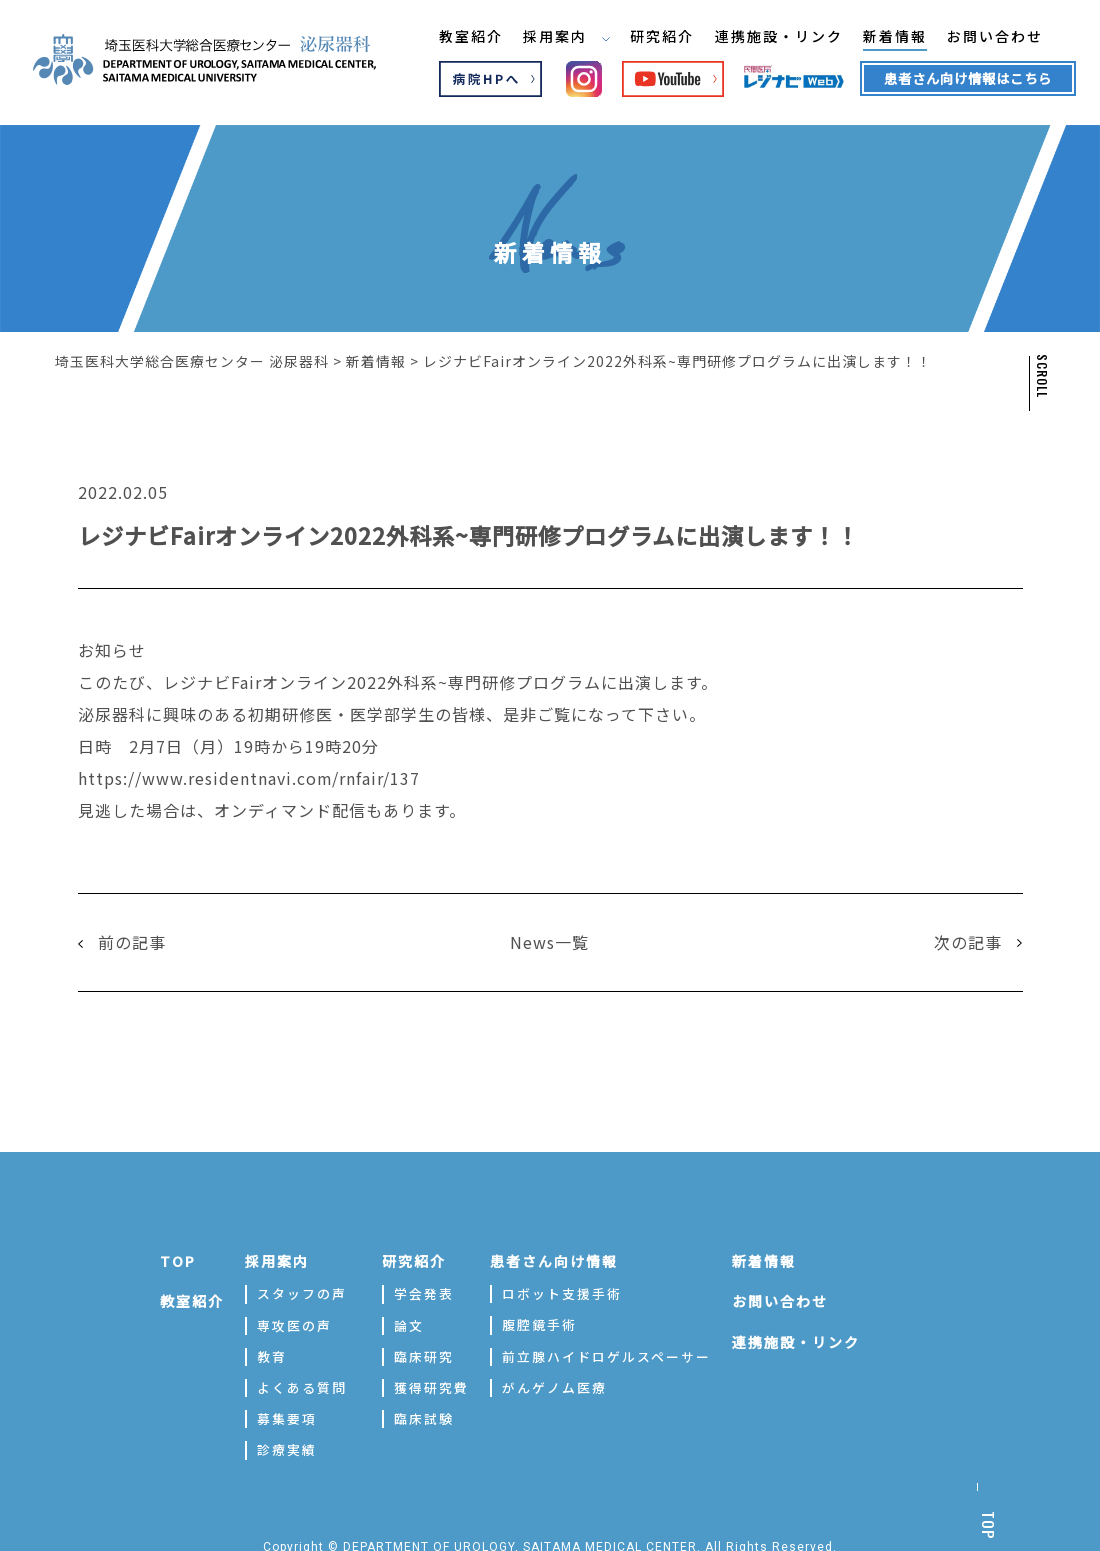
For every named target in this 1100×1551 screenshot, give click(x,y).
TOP (178, 1258)
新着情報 (878, 39)
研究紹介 (644, 39)
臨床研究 (424, 1353)
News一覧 (549, 940)
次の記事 (968, 940)
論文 (409, 1322)
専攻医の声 (294, 1322)
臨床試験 (424, 1416)
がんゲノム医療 (554, 1384)
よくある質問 (302, 1384)
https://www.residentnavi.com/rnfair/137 (249, 777)
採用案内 (547, 39)
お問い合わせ (979, 39)
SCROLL (1041, 376)
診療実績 (287, 1447)
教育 (272, 1353)
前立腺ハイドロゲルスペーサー (606, 1353)
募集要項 (287, 1416)
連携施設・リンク (761, 39)
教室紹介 (451, 39)
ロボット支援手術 (562, 1291)
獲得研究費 (431, 1384)
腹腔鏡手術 (539, 1322)
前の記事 (132, 940)
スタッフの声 (302, 1291)
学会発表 (424, 1291)
